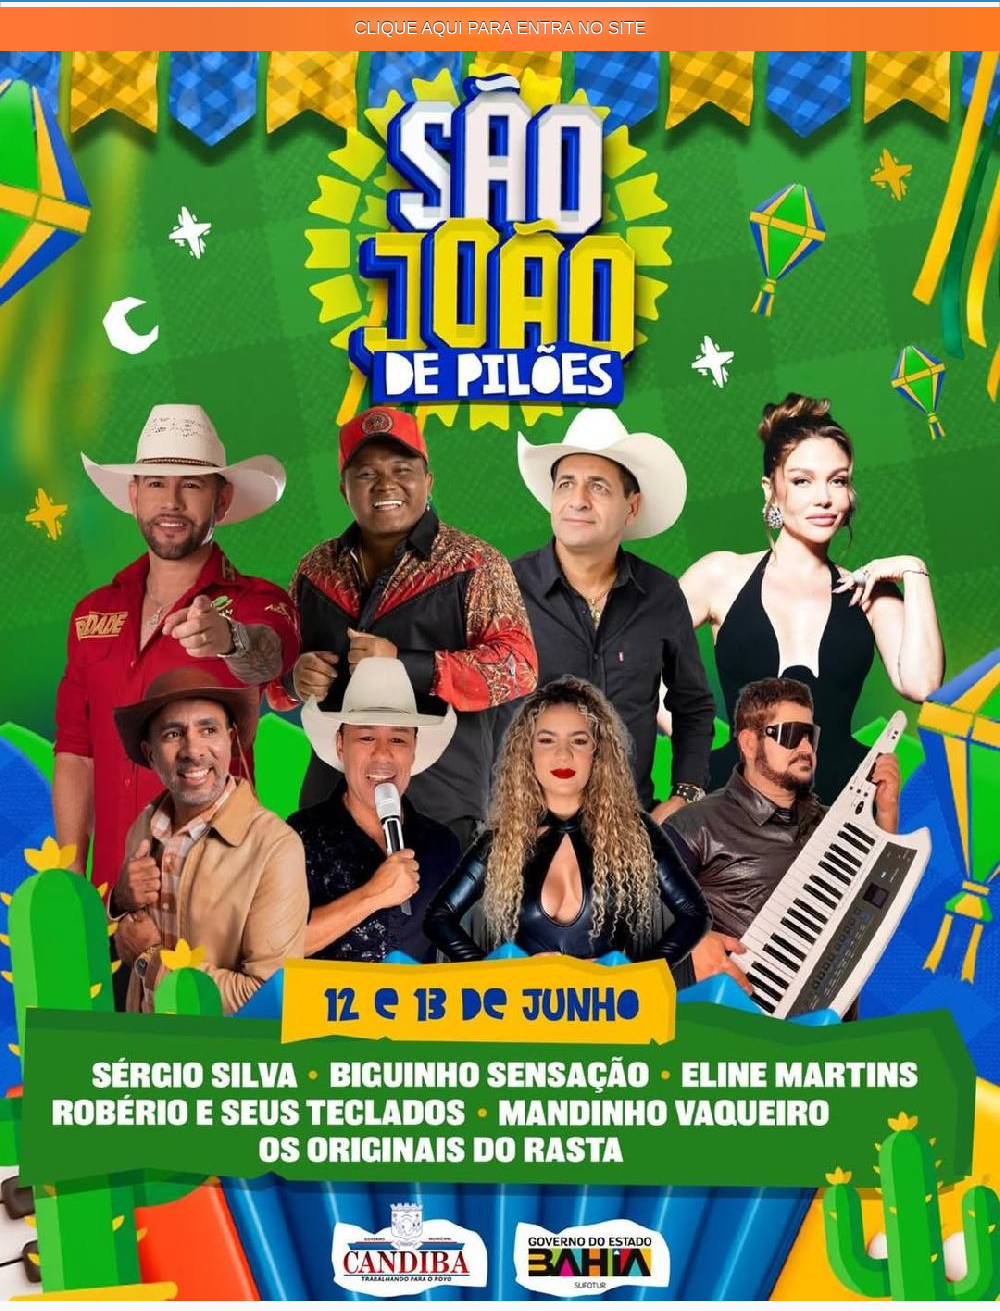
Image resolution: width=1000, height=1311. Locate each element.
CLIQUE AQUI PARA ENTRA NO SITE (500, 28)
